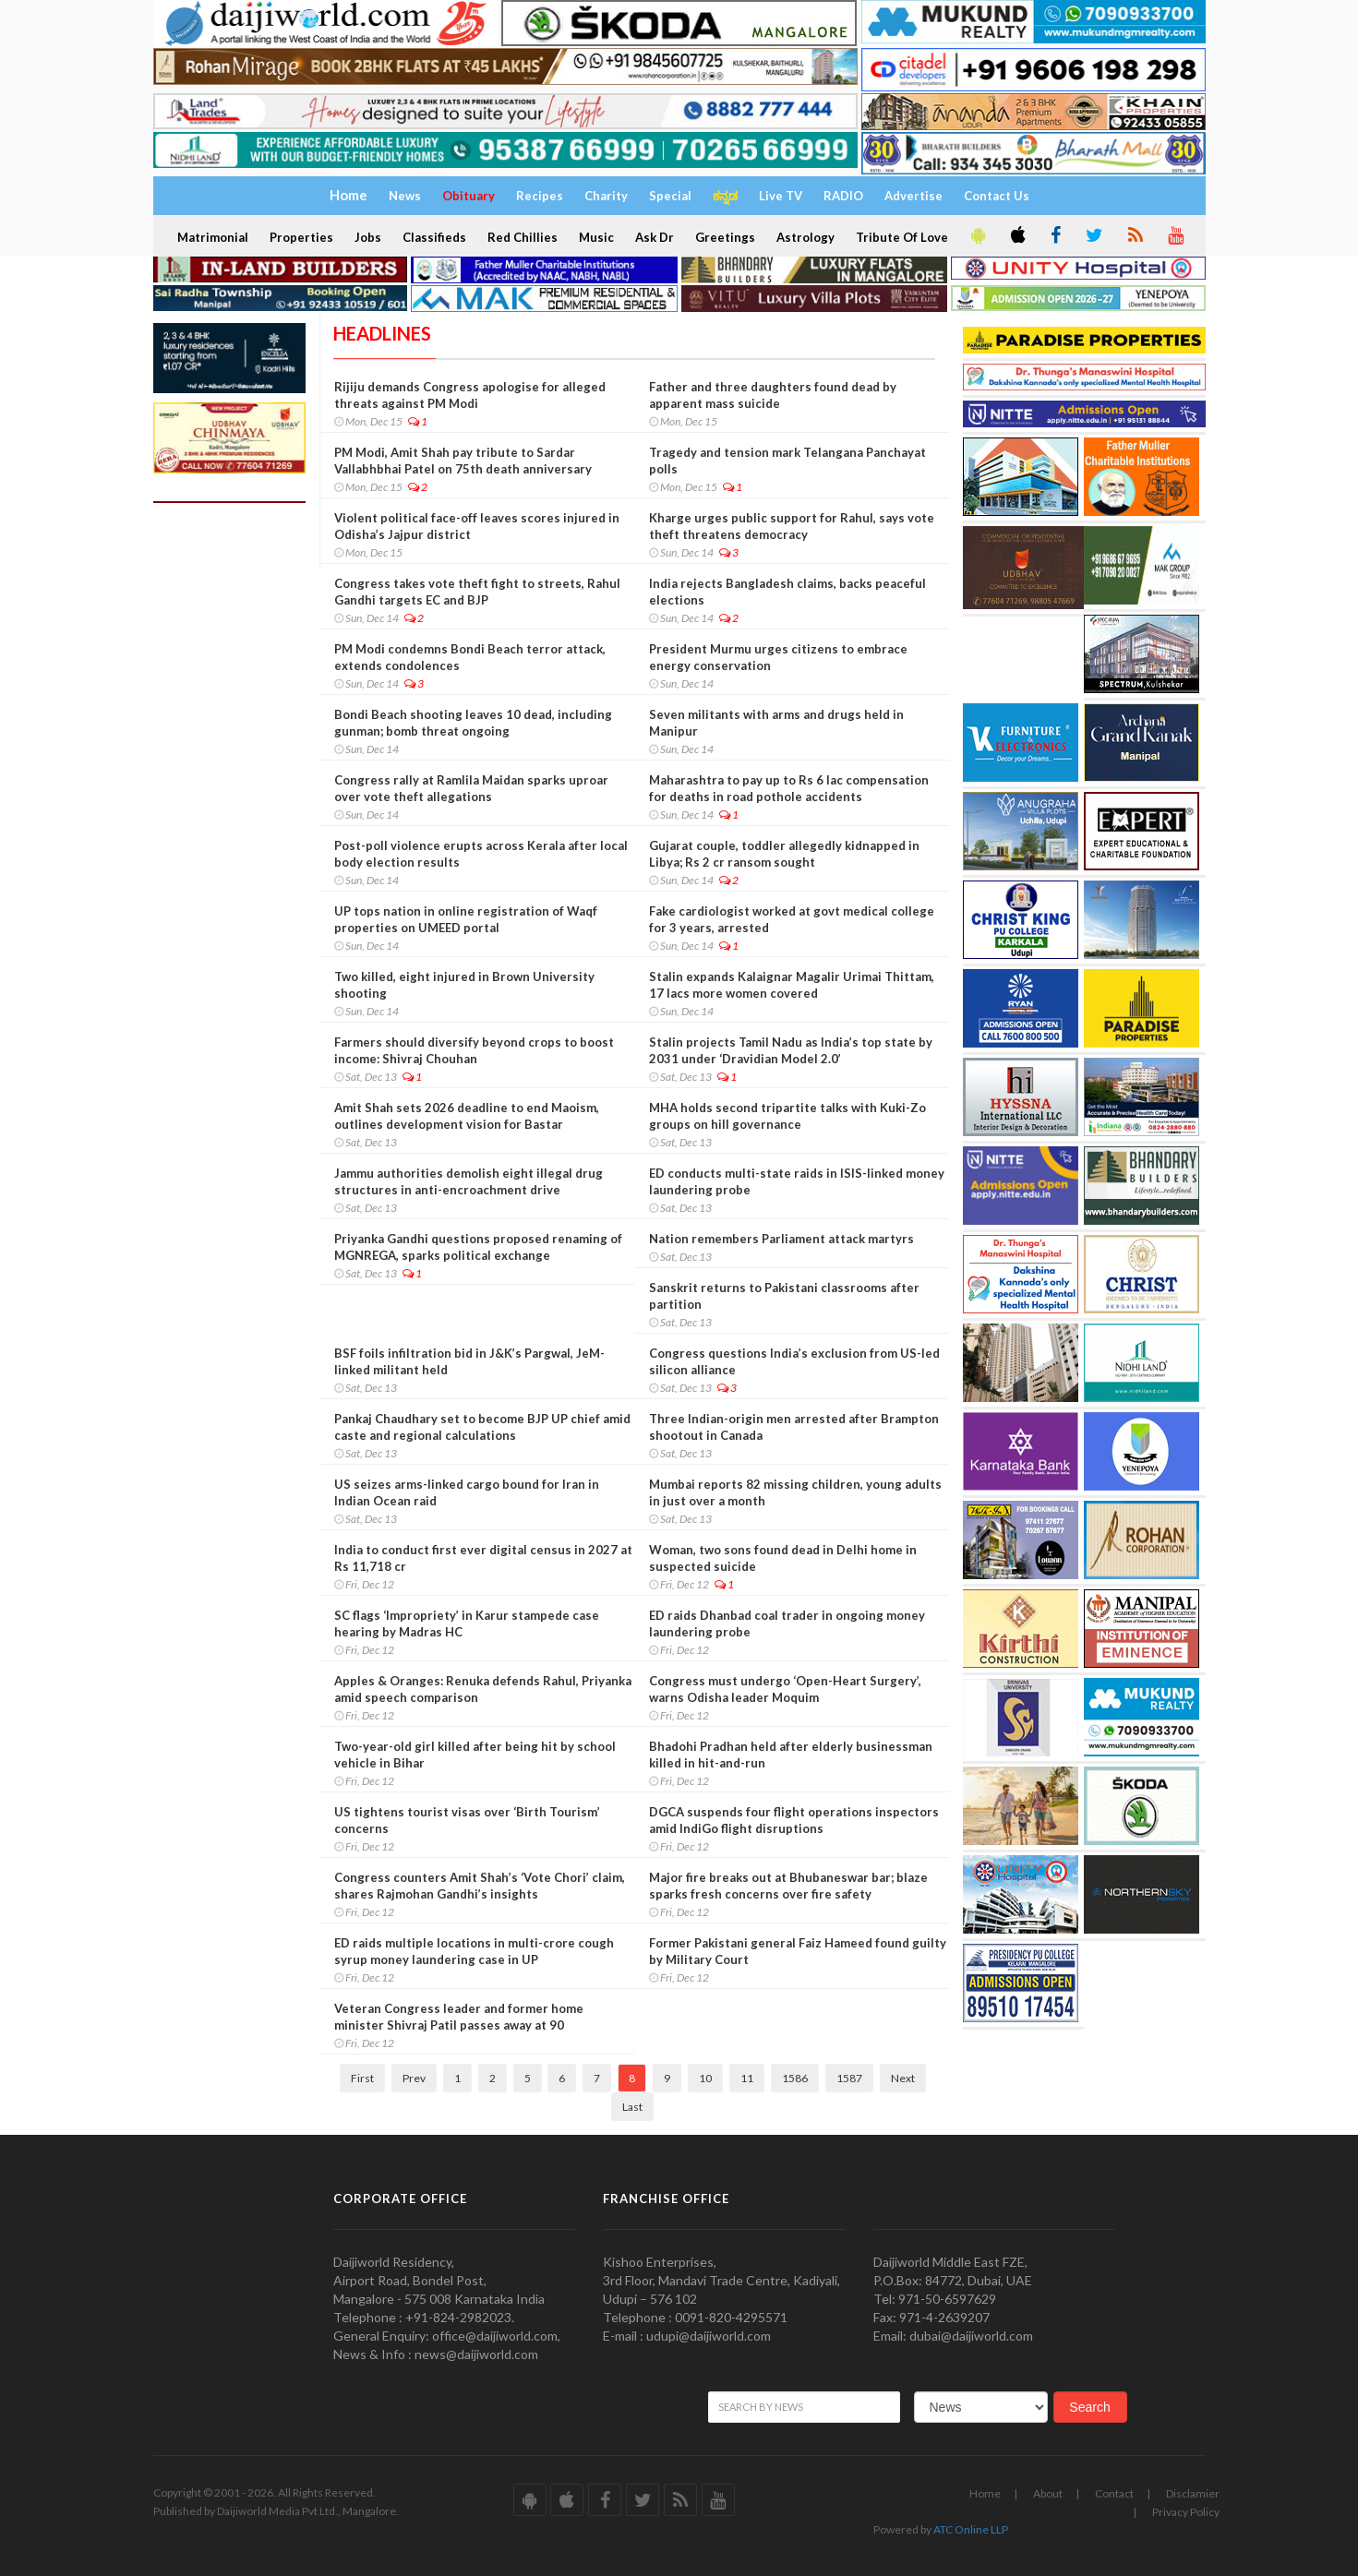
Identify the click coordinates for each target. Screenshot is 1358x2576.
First (362, 2078)
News (405, 195)
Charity (606, 195)
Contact (1114, 2493)
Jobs (368, 237)
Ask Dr (654, 237)
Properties (301, 237)
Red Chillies (522, 237)
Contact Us (996, 195)
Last (632, 2107)
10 (705, 2078)
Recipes (539, 195)
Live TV (780, 195)
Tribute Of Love (902, 237)
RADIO (843, 195)
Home (985, 2493)
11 (746, 2078)
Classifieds (434, 237)
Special (670, 195)
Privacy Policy (1186, 2512)
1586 (795, 2078)
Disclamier (1193, 2493)
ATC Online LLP (970, 2529)
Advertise (913, 195)
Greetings (725, 237)
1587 (849, 2078)
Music (596, 237)
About (1048, 2493)
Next (903, 2078)
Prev (414, 2078)
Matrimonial (212, 237)
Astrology (805, 237)
